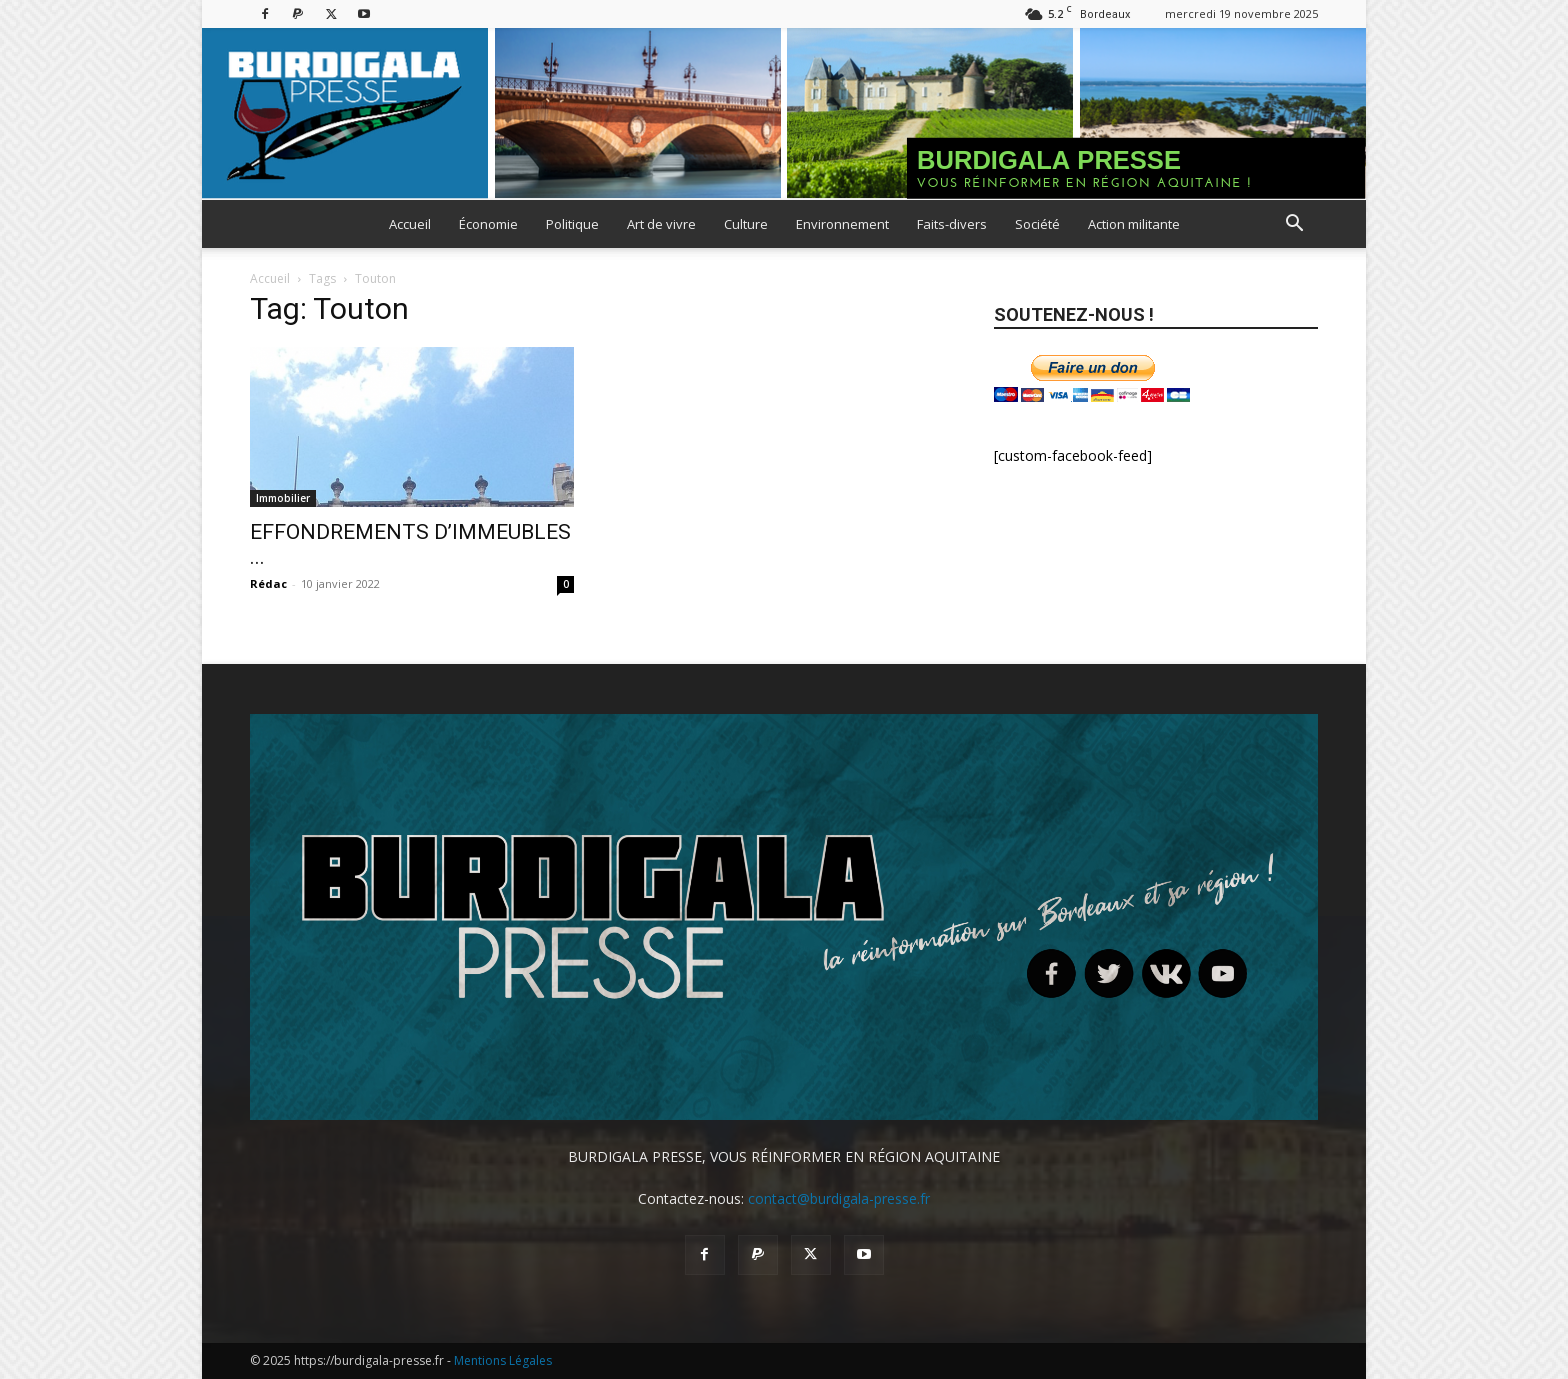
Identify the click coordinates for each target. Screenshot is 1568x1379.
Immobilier (283, 498)
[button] (1294, 225)
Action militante (1134, 224)
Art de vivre (661, 224)
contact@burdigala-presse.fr (839, 1198)
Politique (572, 224)
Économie (488, 224)
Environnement (842, 224)
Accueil (410, 224)
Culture (746, 224)
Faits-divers (952, 224)
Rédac (268, 583)
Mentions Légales (503, 1360)
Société (1037, 224)
